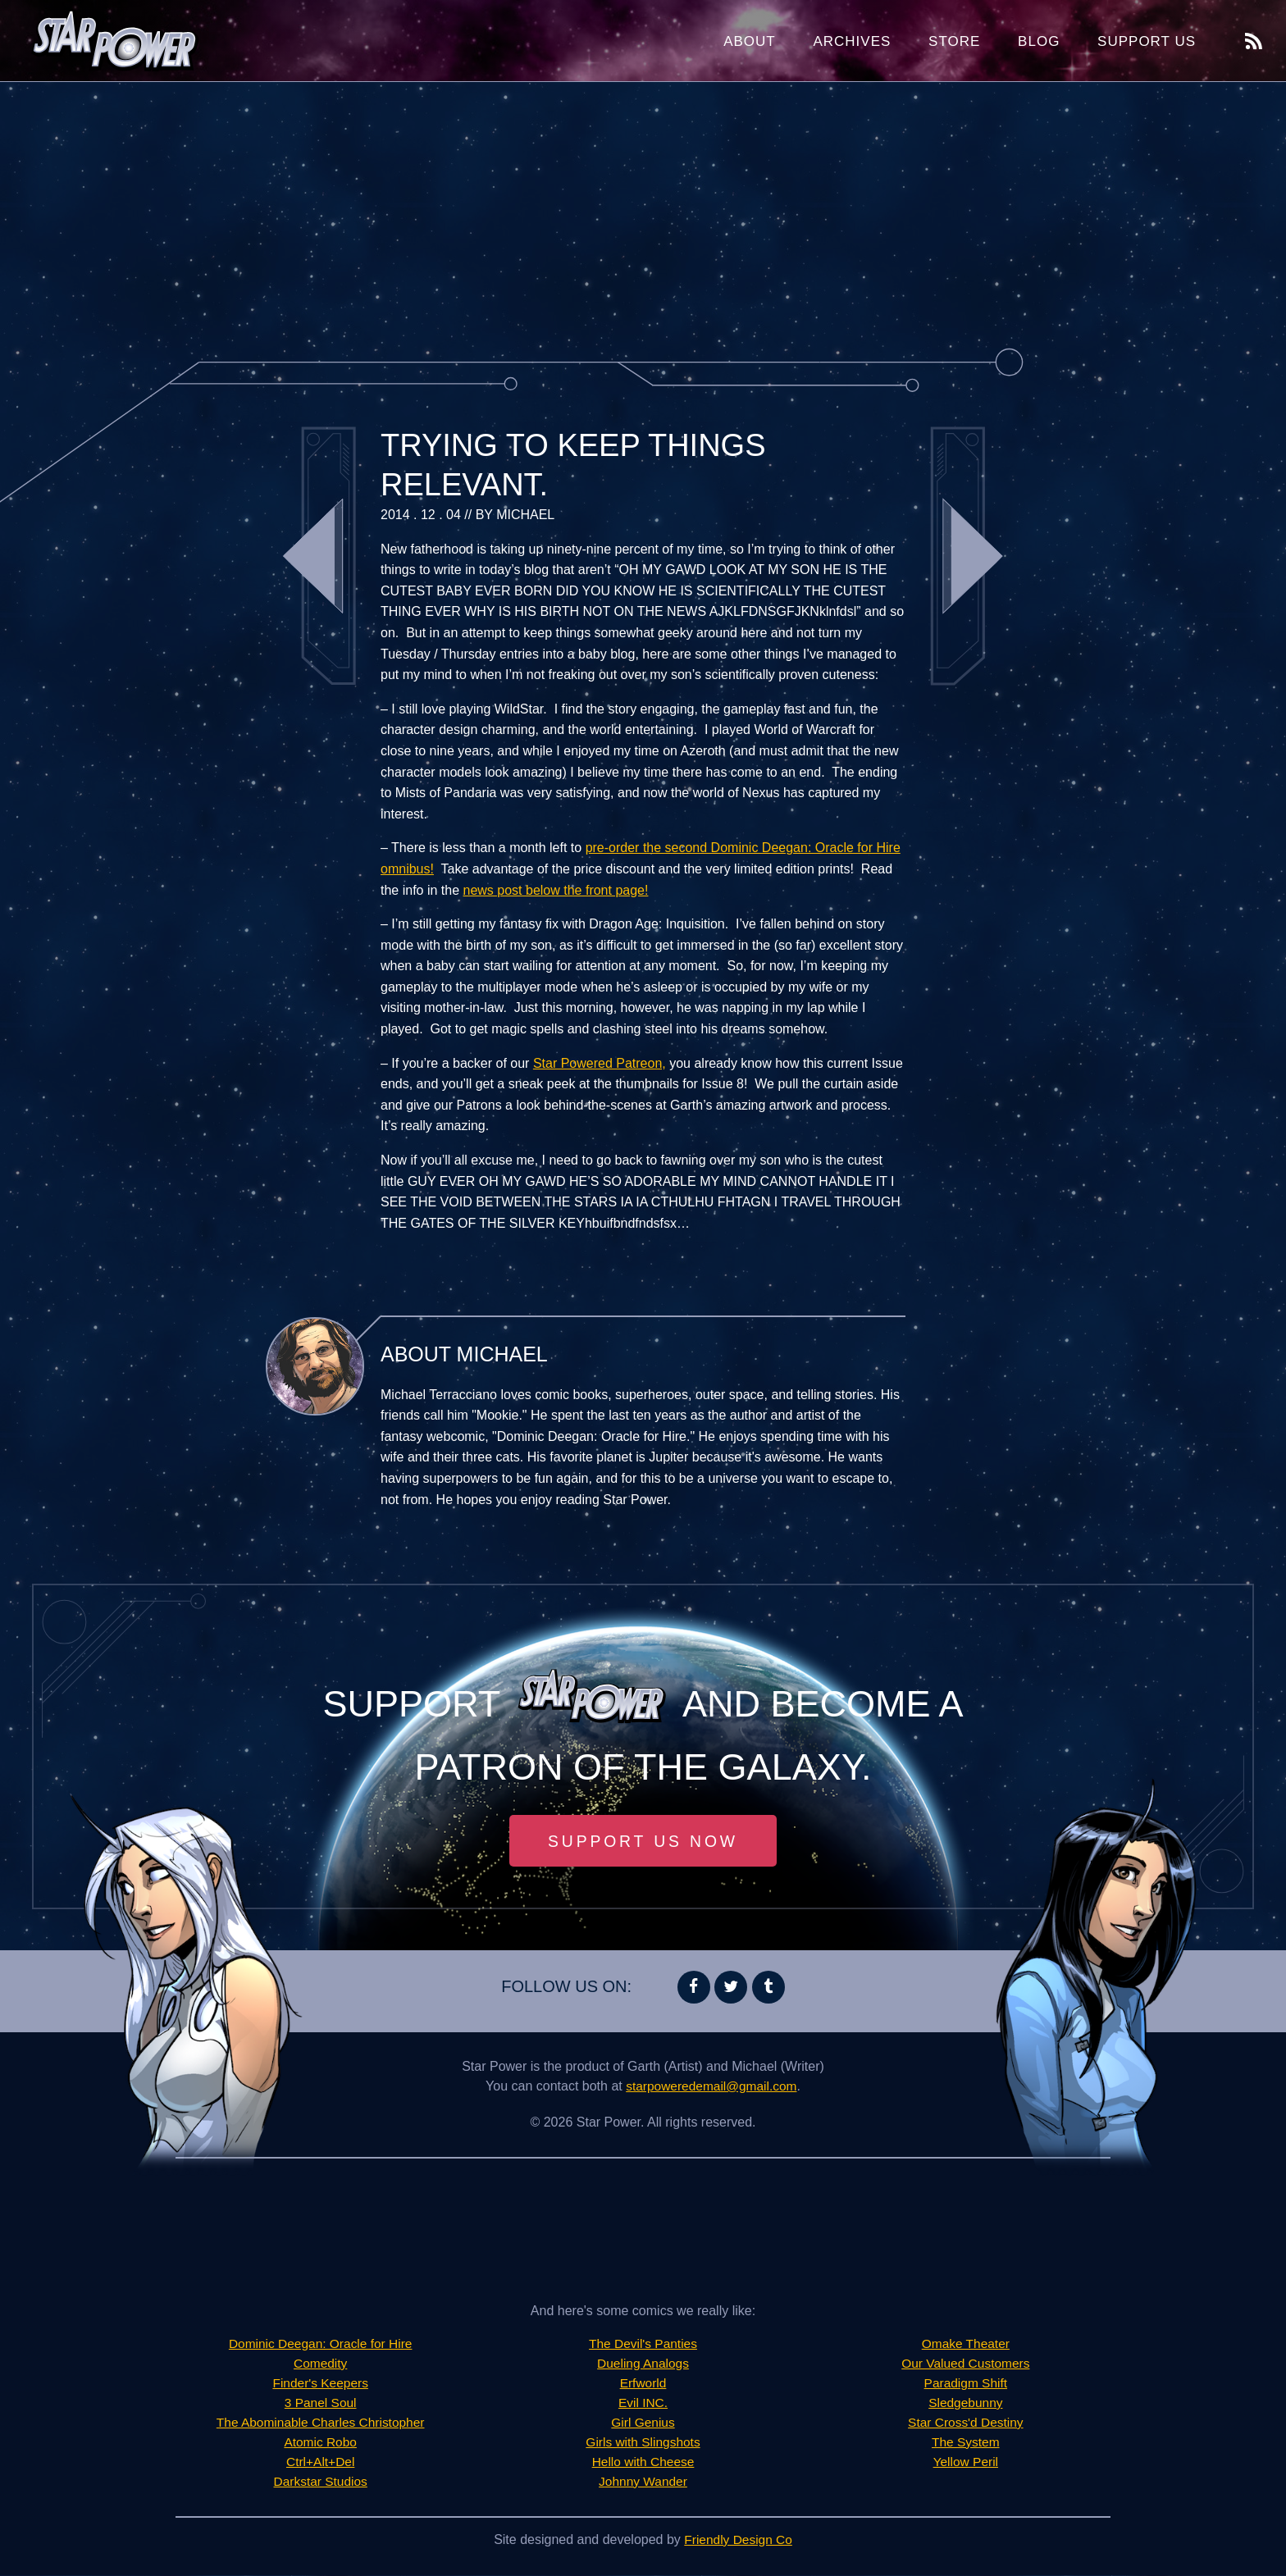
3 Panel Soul (320, 2403)
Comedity (321, 2364)
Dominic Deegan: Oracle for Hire (320, 2344)
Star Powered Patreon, (599, 1063)
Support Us (1146, 41)
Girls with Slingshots (643, 2443)
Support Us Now (643, 1841)
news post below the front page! (556, 890)
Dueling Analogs (643, 2364)
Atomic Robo (320, 2443)
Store (954, 41)
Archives (852, 41)
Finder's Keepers (320, 2384)
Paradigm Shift (966, 2384)
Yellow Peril (965, 2462)
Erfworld (643, 2384)
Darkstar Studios (320, 2482)
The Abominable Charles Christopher (319, 2423)
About (749, 41)
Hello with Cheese (643, 2462)
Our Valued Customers (966, 2364)
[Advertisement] (643, 213)
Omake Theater (965, 2344)
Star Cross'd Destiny (965, 2423)
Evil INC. (643, 2403)
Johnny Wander (642, 2482)
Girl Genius (643, 2423)
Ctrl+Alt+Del (320, 2462)
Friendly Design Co (738, 2540)
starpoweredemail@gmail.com (711, 2087)
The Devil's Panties (643, 2344)
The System (966, 2443)
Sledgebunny (966, 2403)
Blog (1039, 41)
